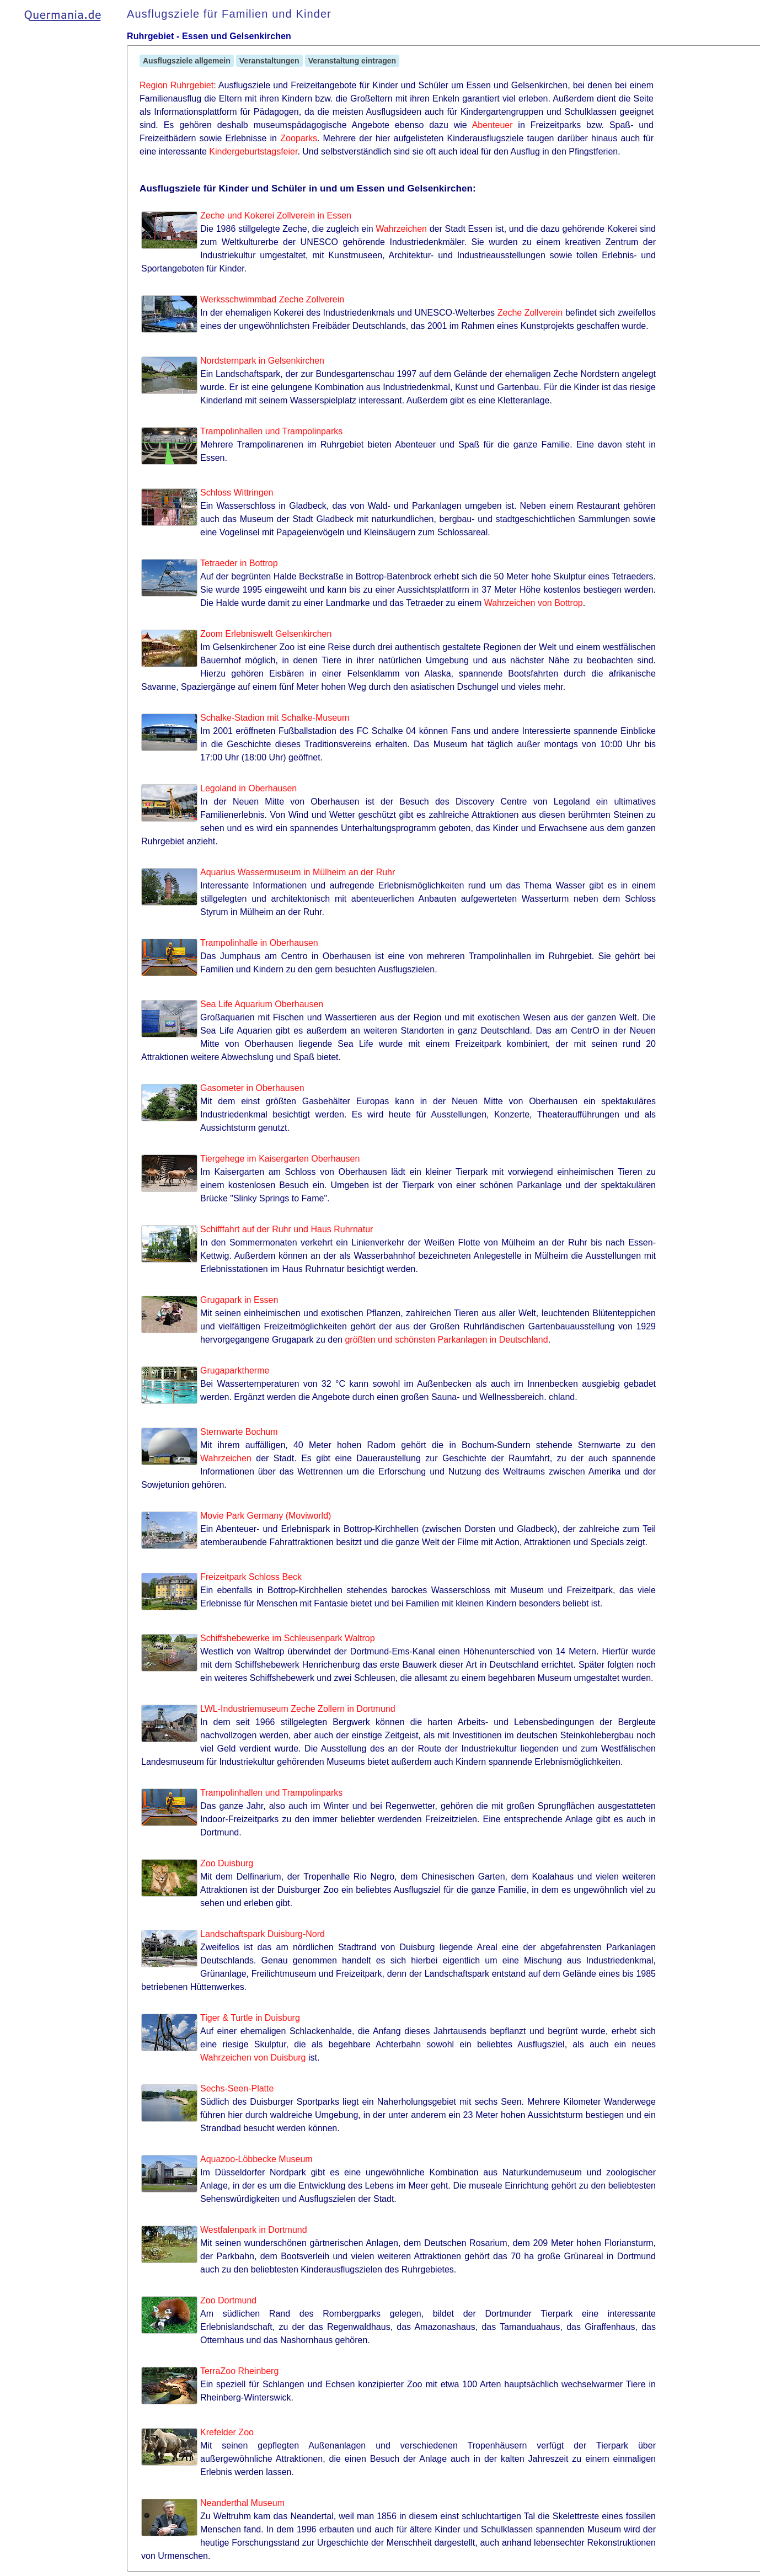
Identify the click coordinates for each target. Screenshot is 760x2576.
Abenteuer (492, 125)
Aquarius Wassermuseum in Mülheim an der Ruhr (297, 872)
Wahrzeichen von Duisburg (253, 2057)
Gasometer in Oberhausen (252, 1088)
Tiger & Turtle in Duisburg (250, 2018)
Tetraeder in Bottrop (239, 563)
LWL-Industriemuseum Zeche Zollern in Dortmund (297, 1708)
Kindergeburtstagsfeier (253, 151)
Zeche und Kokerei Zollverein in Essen (275, 215)
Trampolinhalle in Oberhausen (259, 943)
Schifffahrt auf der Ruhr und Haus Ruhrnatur (286, 1229)
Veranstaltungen (269, 60)
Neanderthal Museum (242, 2503)
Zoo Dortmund (228, 2300)
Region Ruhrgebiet (176, 85)
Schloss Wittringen (237, 492)
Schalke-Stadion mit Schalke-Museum (274, 717)
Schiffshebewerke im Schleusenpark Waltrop (287, 1638)
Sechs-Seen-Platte (237, 2088)
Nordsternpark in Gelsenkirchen (262, 360)
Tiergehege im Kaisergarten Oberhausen (280, 1158)
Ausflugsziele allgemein (187, 60)
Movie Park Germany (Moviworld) (265, 1515)
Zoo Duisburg (226, 1863)
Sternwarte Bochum (239, 1431)
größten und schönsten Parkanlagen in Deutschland (446, 1339)
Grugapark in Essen (239, 1300)
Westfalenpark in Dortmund (253, 2229)
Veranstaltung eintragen (352, 60)
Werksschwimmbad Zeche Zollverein (272, 299)
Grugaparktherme (234, 1370)
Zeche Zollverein (530, 312)
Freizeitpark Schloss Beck (251, 1577)
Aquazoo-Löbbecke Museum (256, 2159)
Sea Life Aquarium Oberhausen (261, 1004)
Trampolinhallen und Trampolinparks (271, 431)
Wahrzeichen (401, 228)
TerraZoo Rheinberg (239, 2371)
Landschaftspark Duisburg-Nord (262, 1934)
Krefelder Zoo (227, 2432)
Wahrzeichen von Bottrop (533, 603)
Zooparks (298, 138)
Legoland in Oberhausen (248, 788)
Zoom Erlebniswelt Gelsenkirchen (265, 633)
